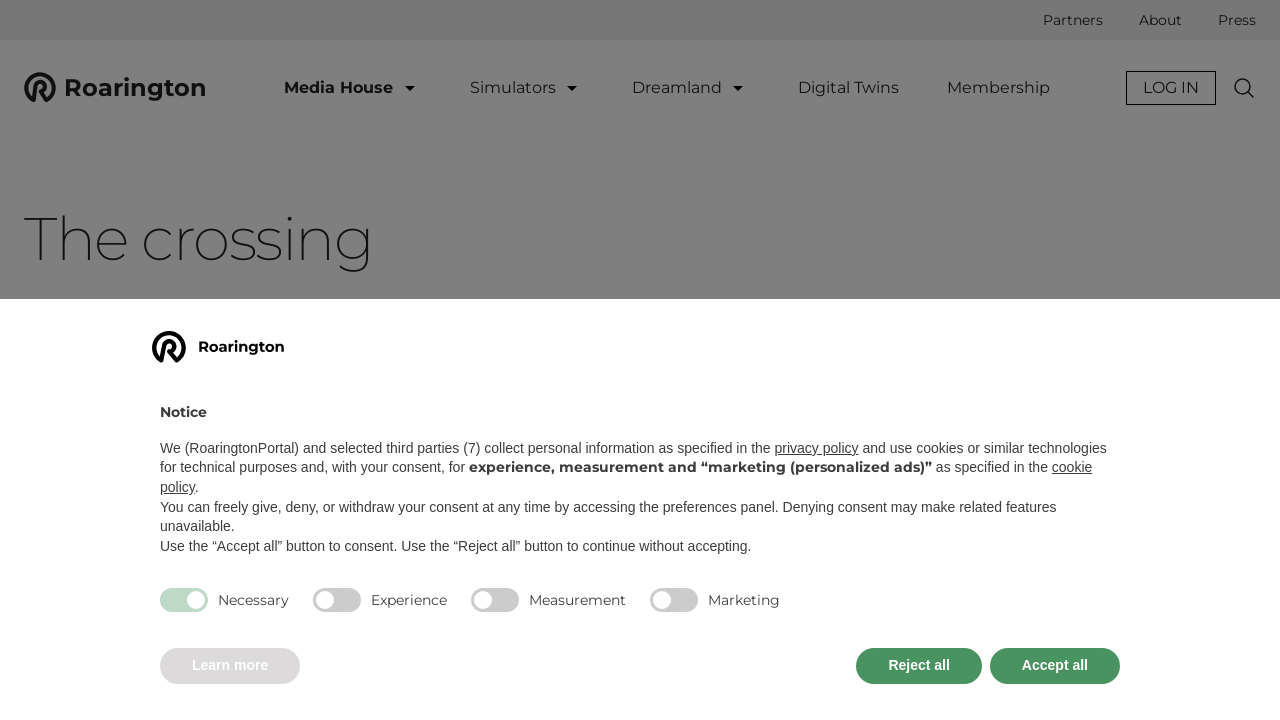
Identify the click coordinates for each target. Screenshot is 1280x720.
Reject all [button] (918, 665)
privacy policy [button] (817, 448)
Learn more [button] (230, 665)
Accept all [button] (1055, 665)
